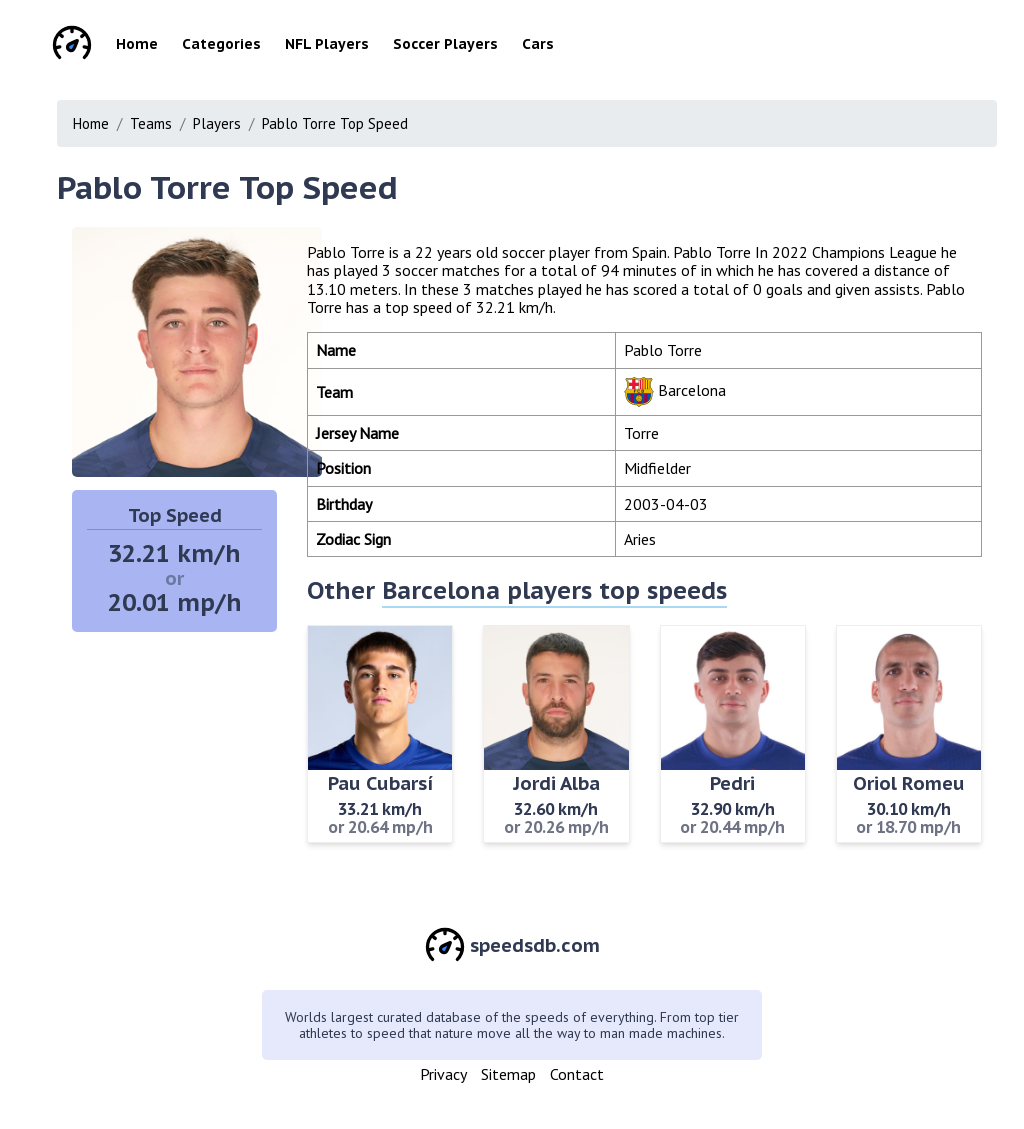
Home (137, 44)
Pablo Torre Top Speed (335, 123)
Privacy (443, 1074)
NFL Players (327, 44)
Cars (538, 44)
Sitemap (508, 1074)
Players (217, 123)
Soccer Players (445, 44)
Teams (151, 123)
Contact (577, 1074)
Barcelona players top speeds (554, 590)
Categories (221, 44)
